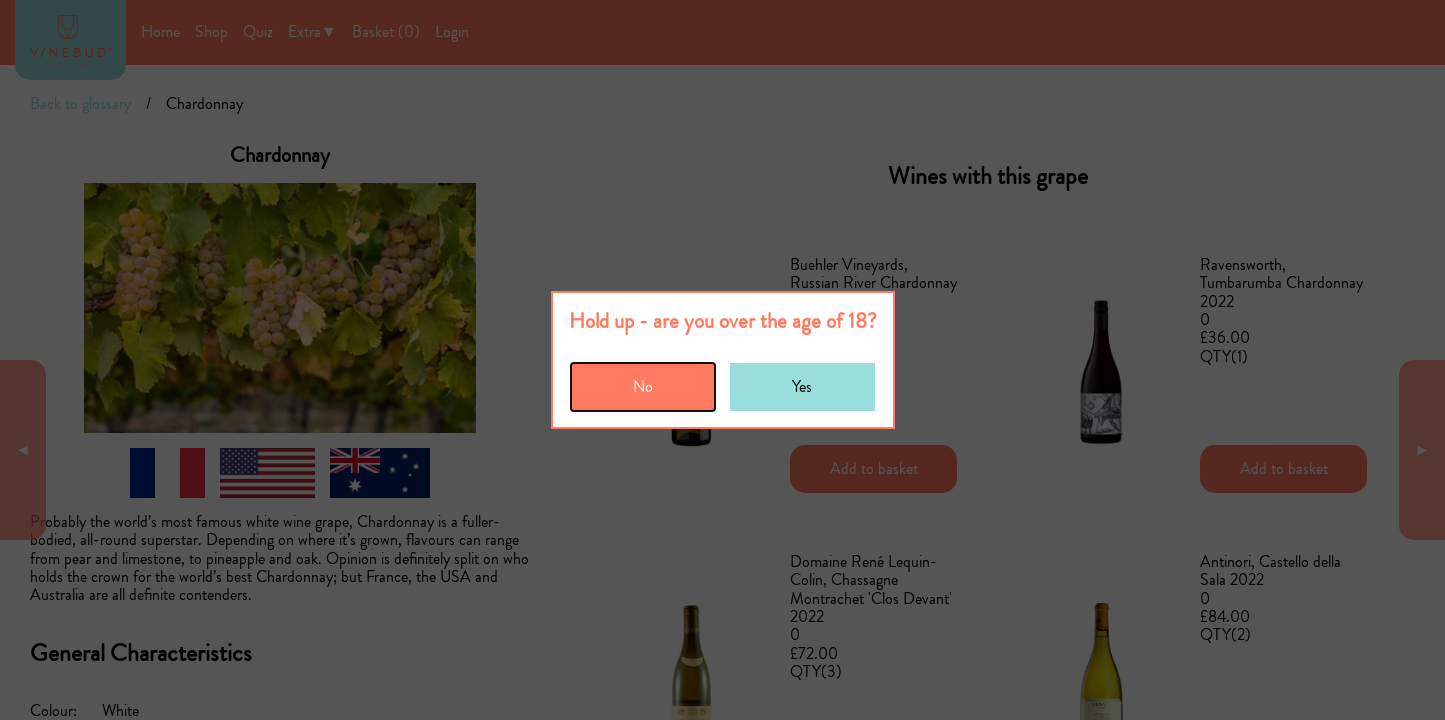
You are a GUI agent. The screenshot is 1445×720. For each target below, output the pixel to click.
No (643, 386)
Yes (802, 386)
